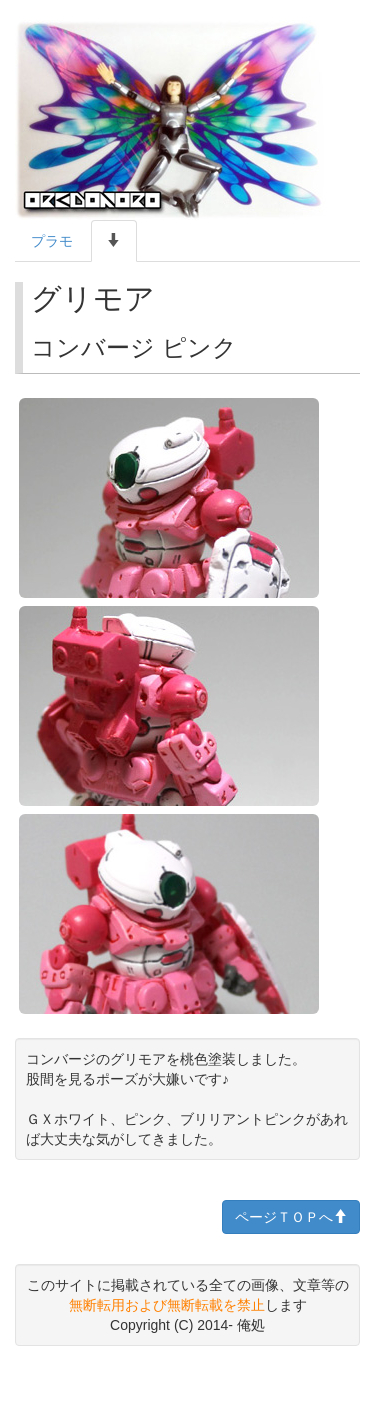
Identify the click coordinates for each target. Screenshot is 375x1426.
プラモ (52, 241)
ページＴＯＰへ (291, 1217)
